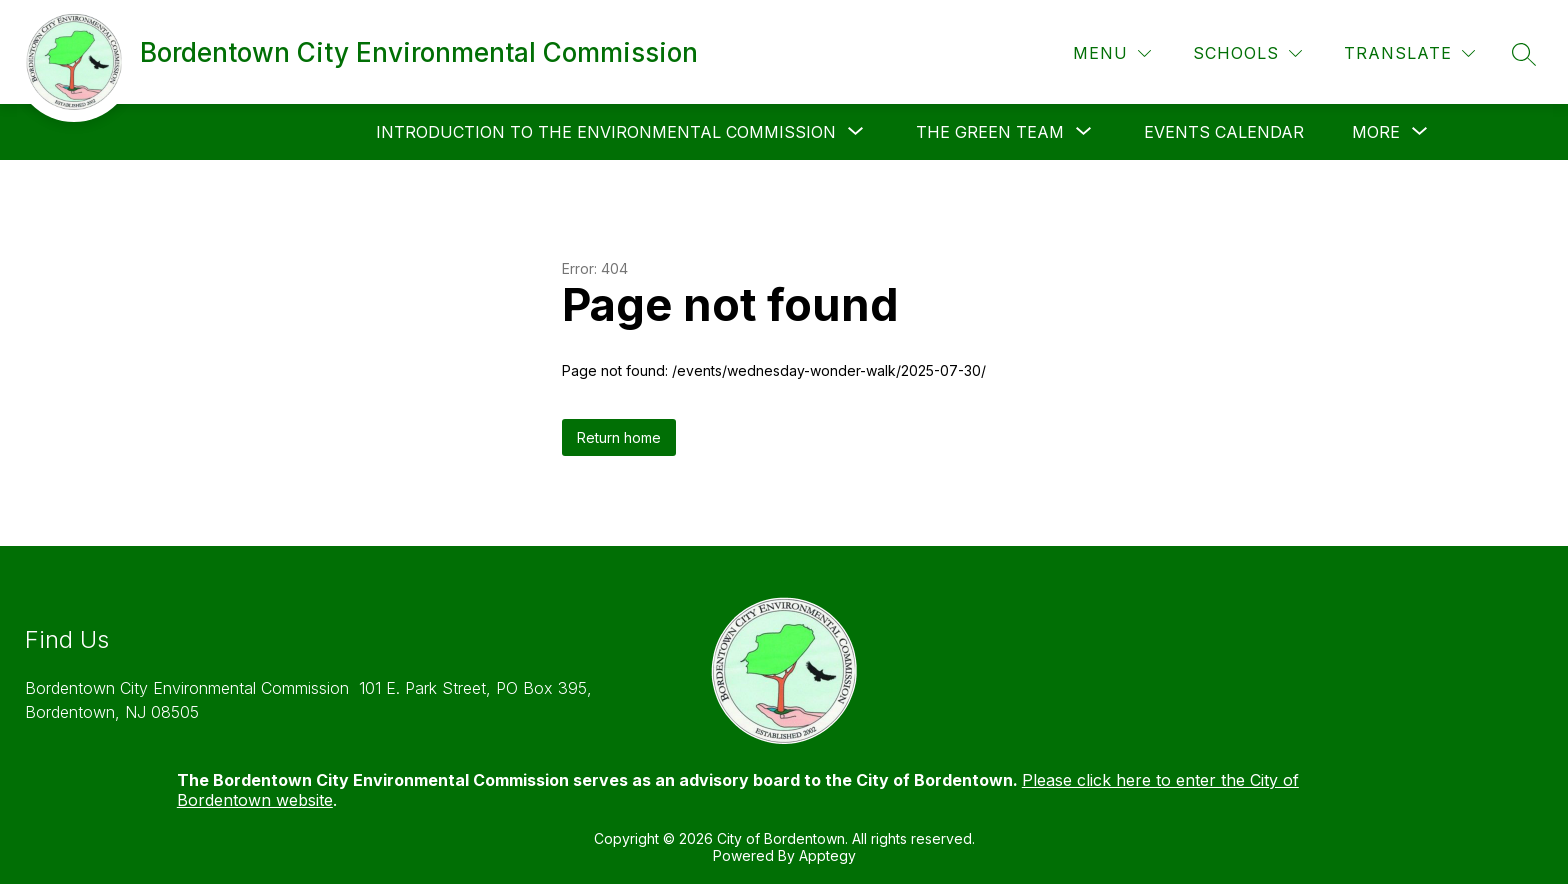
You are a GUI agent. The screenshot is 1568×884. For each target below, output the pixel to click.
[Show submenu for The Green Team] (990, 132)
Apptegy (827, 855)
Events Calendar (1224, 132)
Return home (619, 437)
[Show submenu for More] (1376, 132)
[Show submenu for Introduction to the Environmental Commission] (606, 132)
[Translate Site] (1409, 53)
